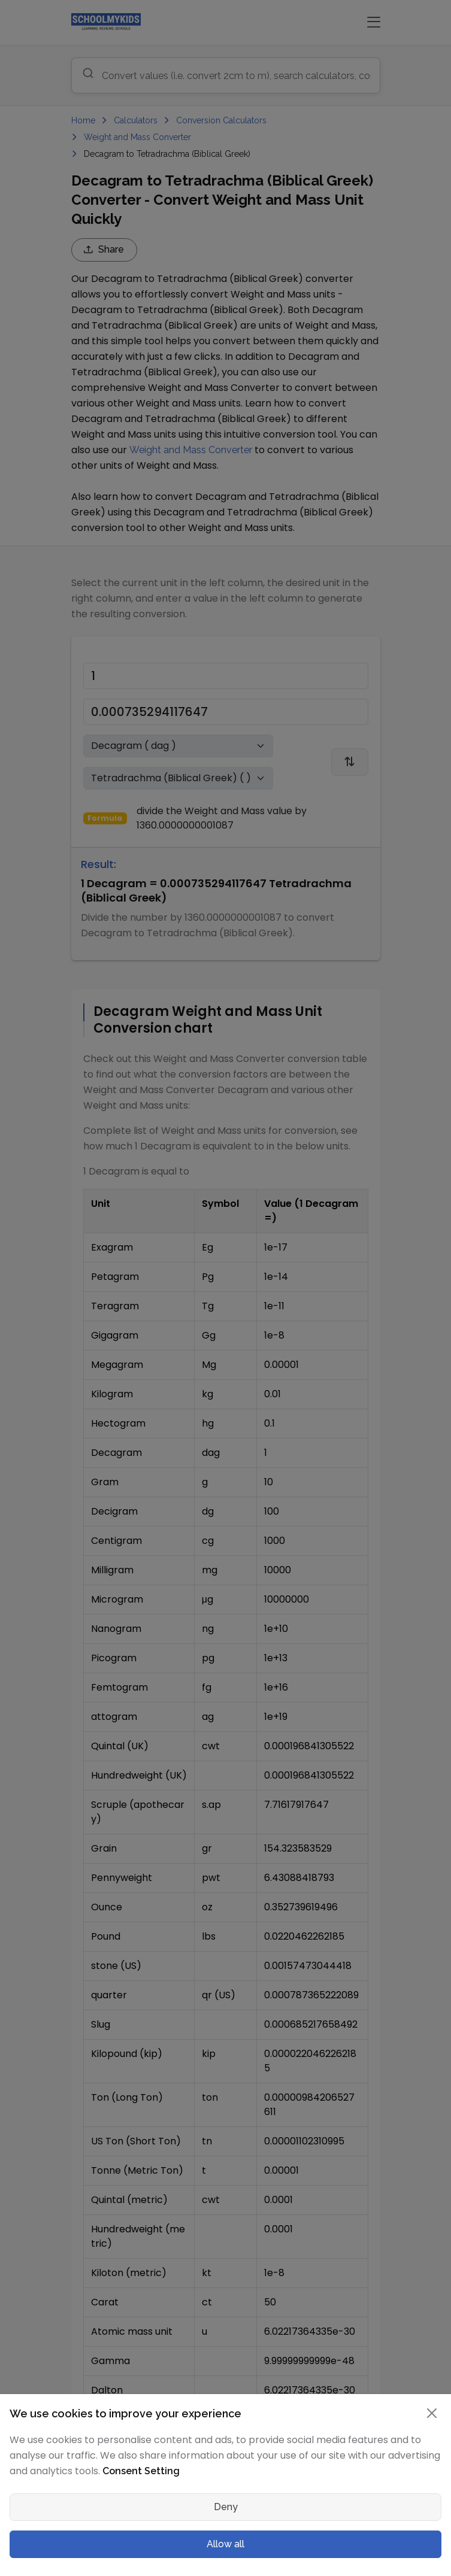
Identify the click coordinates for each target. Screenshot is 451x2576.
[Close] (431, 2413)
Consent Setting (141, 2471)
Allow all (225, 2544)
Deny (226, 2507)
